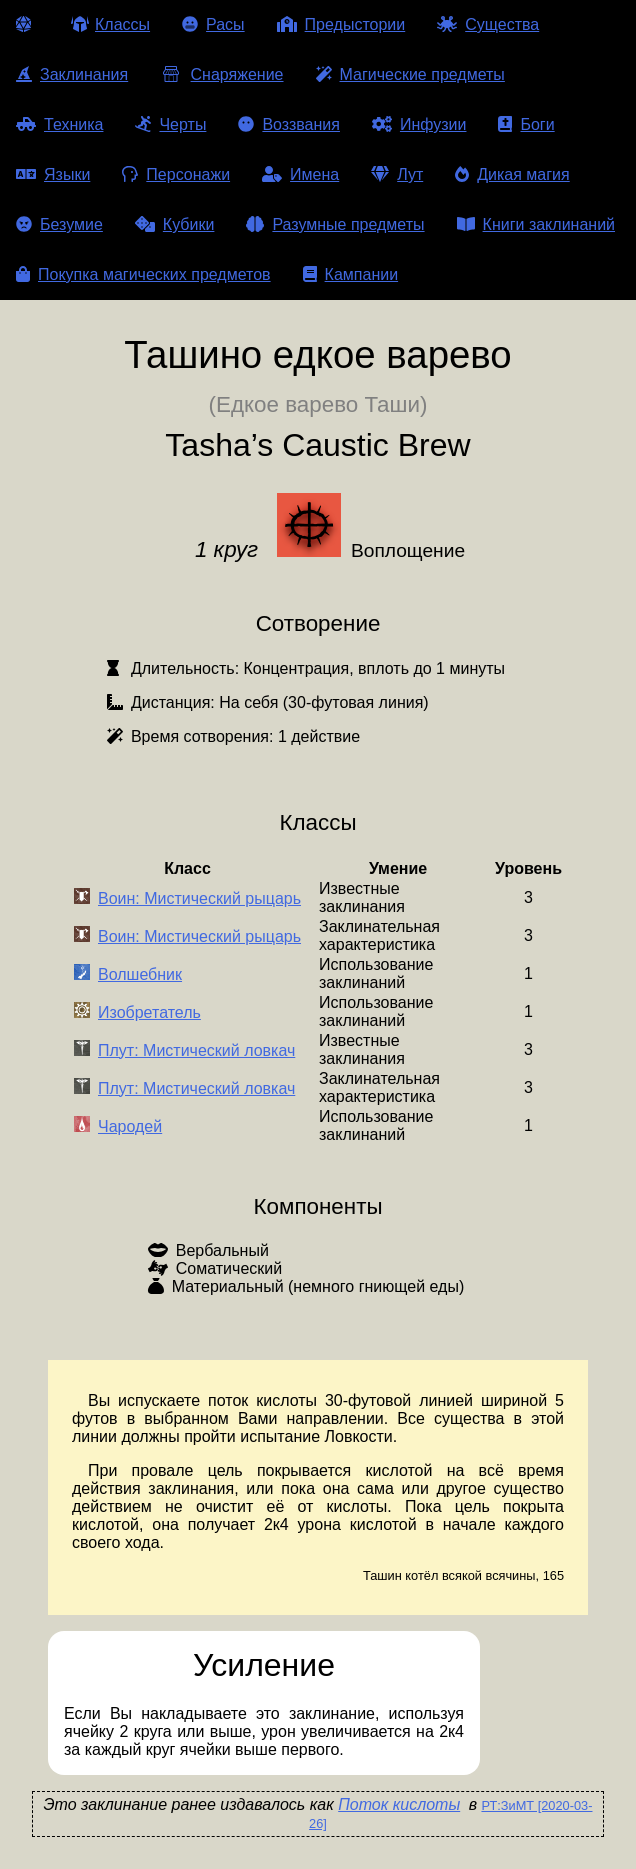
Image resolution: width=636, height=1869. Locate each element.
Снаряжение (221, 74)
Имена (300, 174)
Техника (59, 124)
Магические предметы (410, 74)
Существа (488, 24)
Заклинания (72, 74)
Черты (170, 124)
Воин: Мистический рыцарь (199, 898)
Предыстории (341, 24)
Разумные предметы (335, 224)
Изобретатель (149, 1012)
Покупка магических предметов (143, 274)
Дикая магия (512, 174)
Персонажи (176, 174)
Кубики (175, 224)
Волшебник (140, 974)
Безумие (59, 224)
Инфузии (419, 124)
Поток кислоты (399, 1804)
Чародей (130, 1126)
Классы (110, 24)
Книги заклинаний (536, 224)
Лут (397, 174)
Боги (526, 124)
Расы (213, 24)
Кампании (351, 274)
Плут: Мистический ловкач (196, 1050)
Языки (53, 174)
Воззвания (289, 124)
